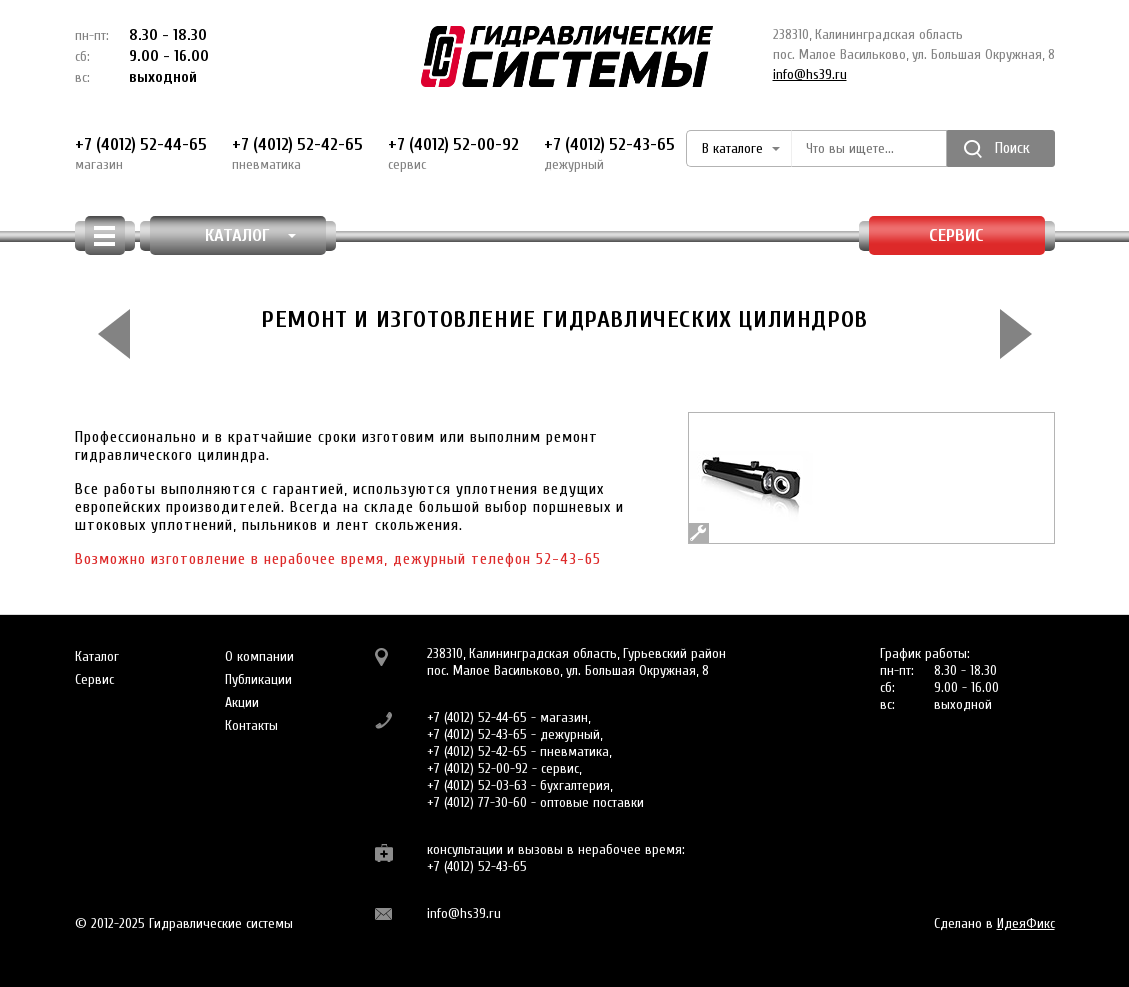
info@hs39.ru (810, 74)
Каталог (97, 656)
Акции (242, 702)
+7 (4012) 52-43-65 (609, 154)
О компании (259, 656)
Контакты (251, 725)
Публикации (258, 679)
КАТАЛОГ (250, 235)
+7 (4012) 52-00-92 (453, 154)
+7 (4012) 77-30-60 (477, 802)
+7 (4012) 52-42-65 (297, 154)
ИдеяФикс (1026, 923)
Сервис (956, 235)
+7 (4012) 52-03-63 (477, 785)
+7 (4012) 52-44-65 (141, 154)
